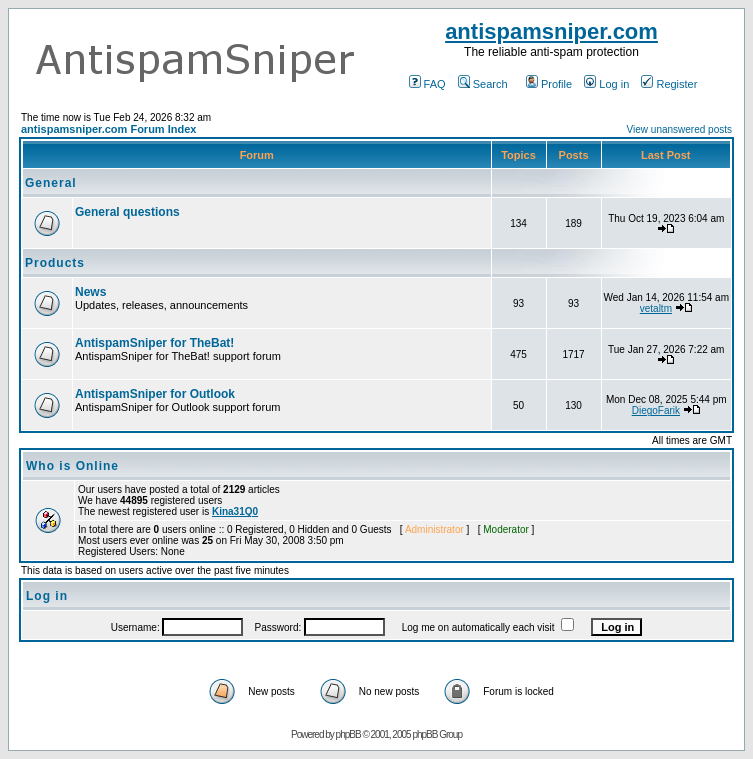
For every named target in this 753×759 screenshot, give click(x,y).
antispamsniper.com (551, 31)
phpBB (348, 734)
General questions (127, 212)
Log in (606, 84)
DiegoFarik (656, 410)
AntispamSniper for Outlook (155, 394)
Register (669, 84)
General (51, 183)
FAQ (427, 84)
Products (55, 263)
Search (483, 84)
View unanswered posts (679, 129)
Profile (549, 84)
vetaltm (656, 308)
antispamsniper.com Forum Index (108, 129)
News (90, 292)
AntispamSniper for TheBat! (154, 343)
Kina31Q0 (235, 511)
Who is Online (72, 466)
